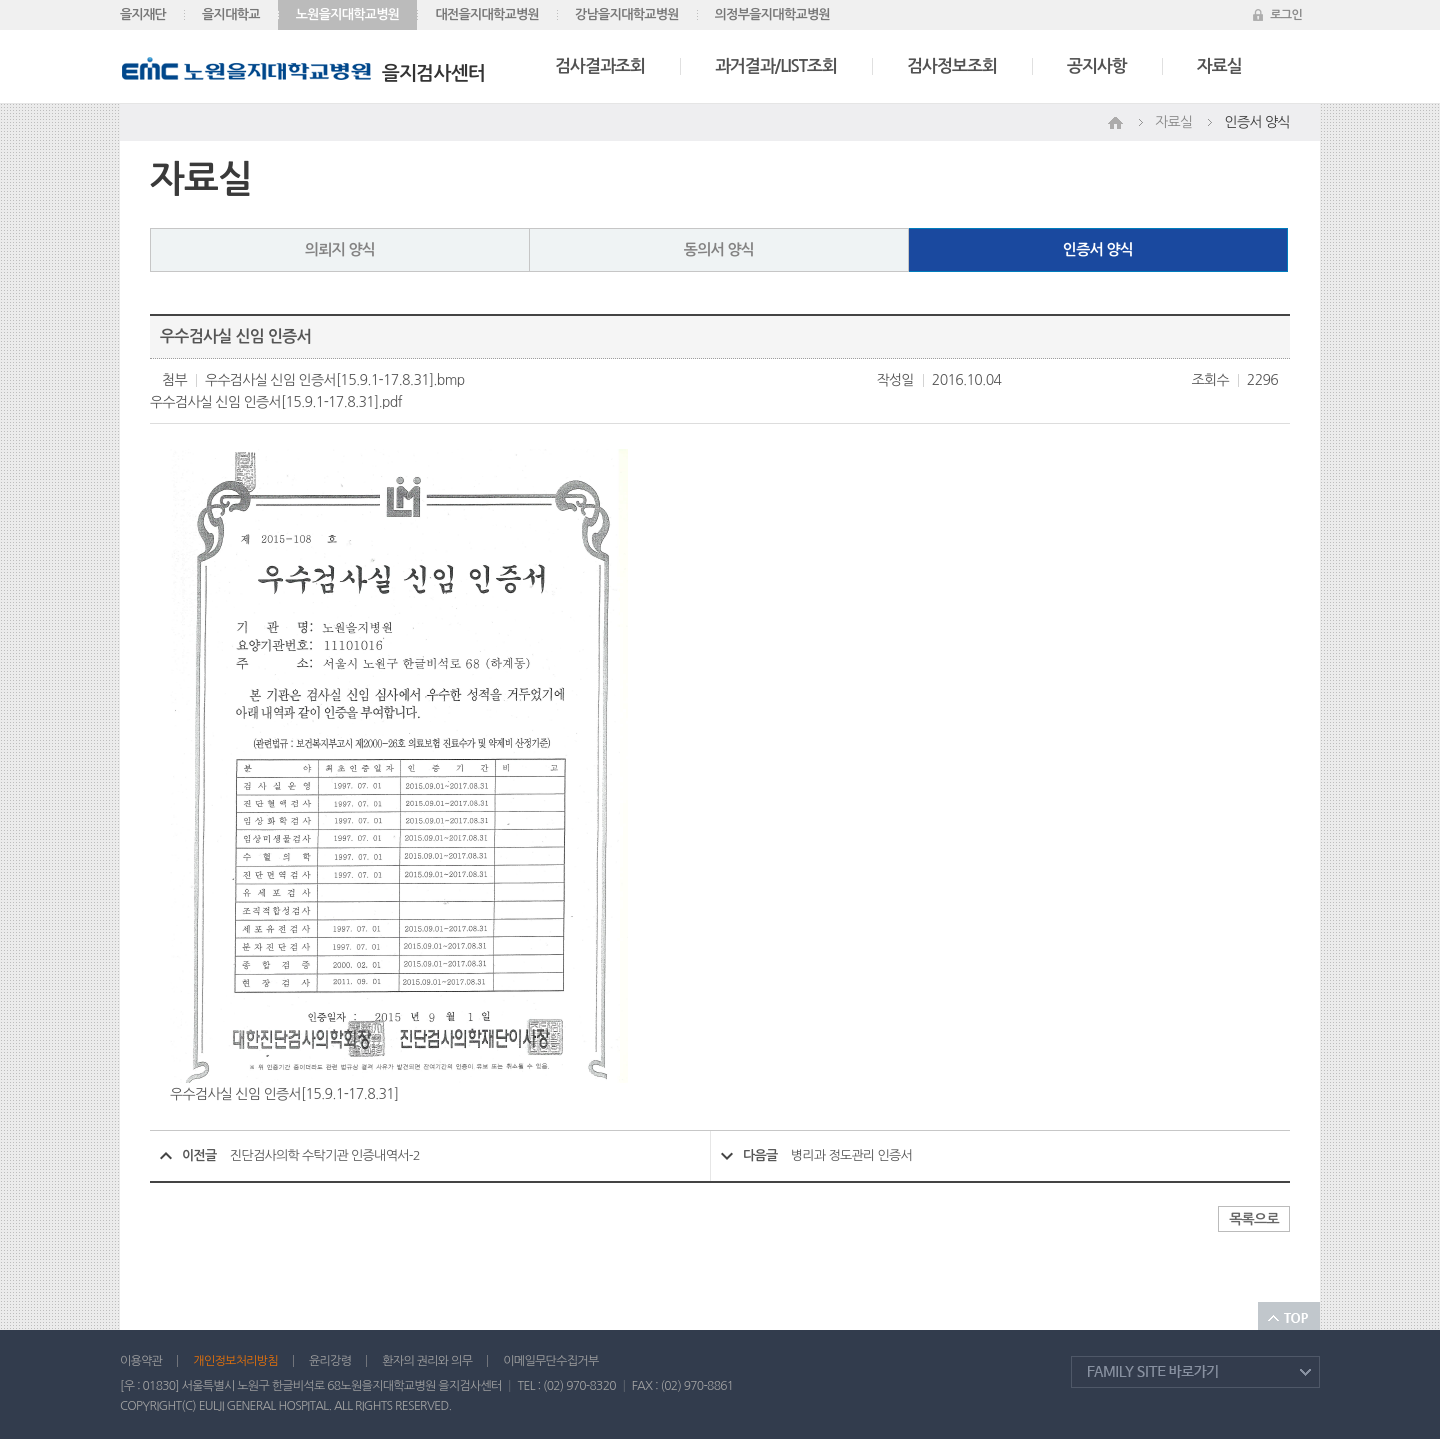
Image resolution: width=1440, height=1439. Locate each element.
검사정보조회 (952, 66)
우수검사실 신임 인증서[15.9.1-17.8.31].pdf (276, 402)
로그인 (1286, 15)
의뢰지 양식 (340, 249)
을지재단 (143, 14)
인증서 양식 (1098, 249)
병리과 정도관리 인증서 (851, 1155)
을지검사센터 (303, 73)
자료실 (1219, 66)
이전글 (199, 1155)
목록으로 (1254, 1219)
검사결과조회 (600, 66)
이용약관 (141, 1361)
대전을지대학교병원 (487, 14)
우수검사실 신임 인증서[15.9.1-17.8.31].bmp (335, 380)
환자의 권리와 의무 (427, 1361)
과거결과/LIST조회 (776, 66)
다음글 (760, 1155)
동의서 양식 (719, 249)
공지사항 (1097, 66)
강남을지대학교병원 (627, 14)
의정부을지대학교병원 (772, 14)
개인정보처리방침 (235, 1361)
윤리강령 (330, 1361)
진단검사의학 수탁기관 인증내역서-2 (325, 1155)
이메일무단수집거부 (550, 1361)
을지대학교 (231, 14)
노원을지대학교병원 (348, 14)
